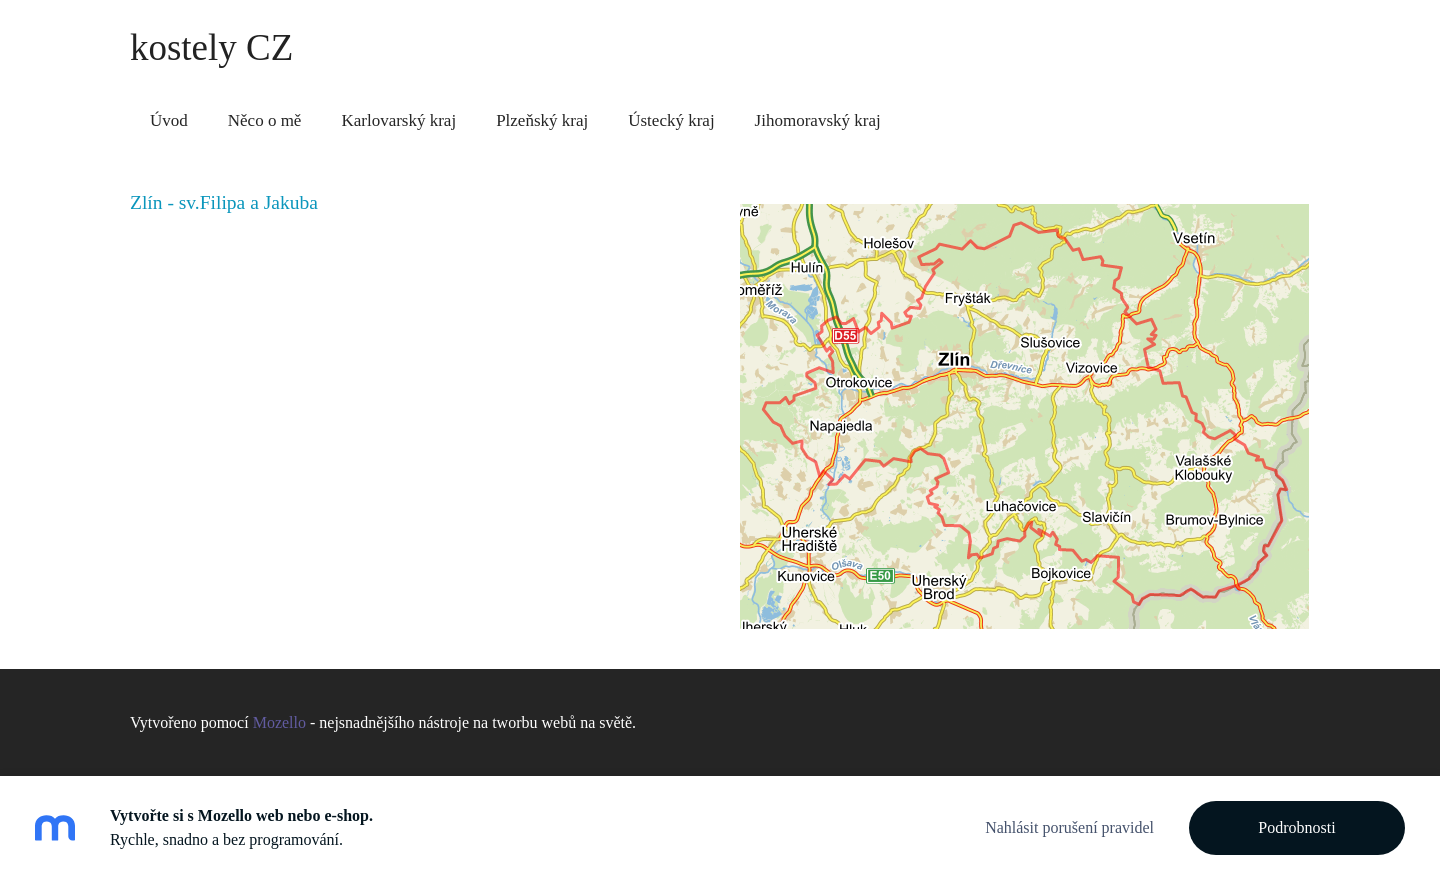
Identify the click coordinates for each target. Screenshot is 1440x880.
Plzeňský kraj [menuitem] (542, 120)
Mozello (279, 722)
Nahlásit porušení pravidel (1069, 827)
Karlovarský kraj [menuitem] (398, 120)
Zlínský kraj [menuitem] (962, 120)
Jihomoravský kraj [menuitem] (818, 120)
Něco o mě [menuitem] (265, 120)
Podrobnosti (1296, 827)
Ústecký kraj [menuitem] (671, 120)
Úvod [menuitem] (169, 120)
